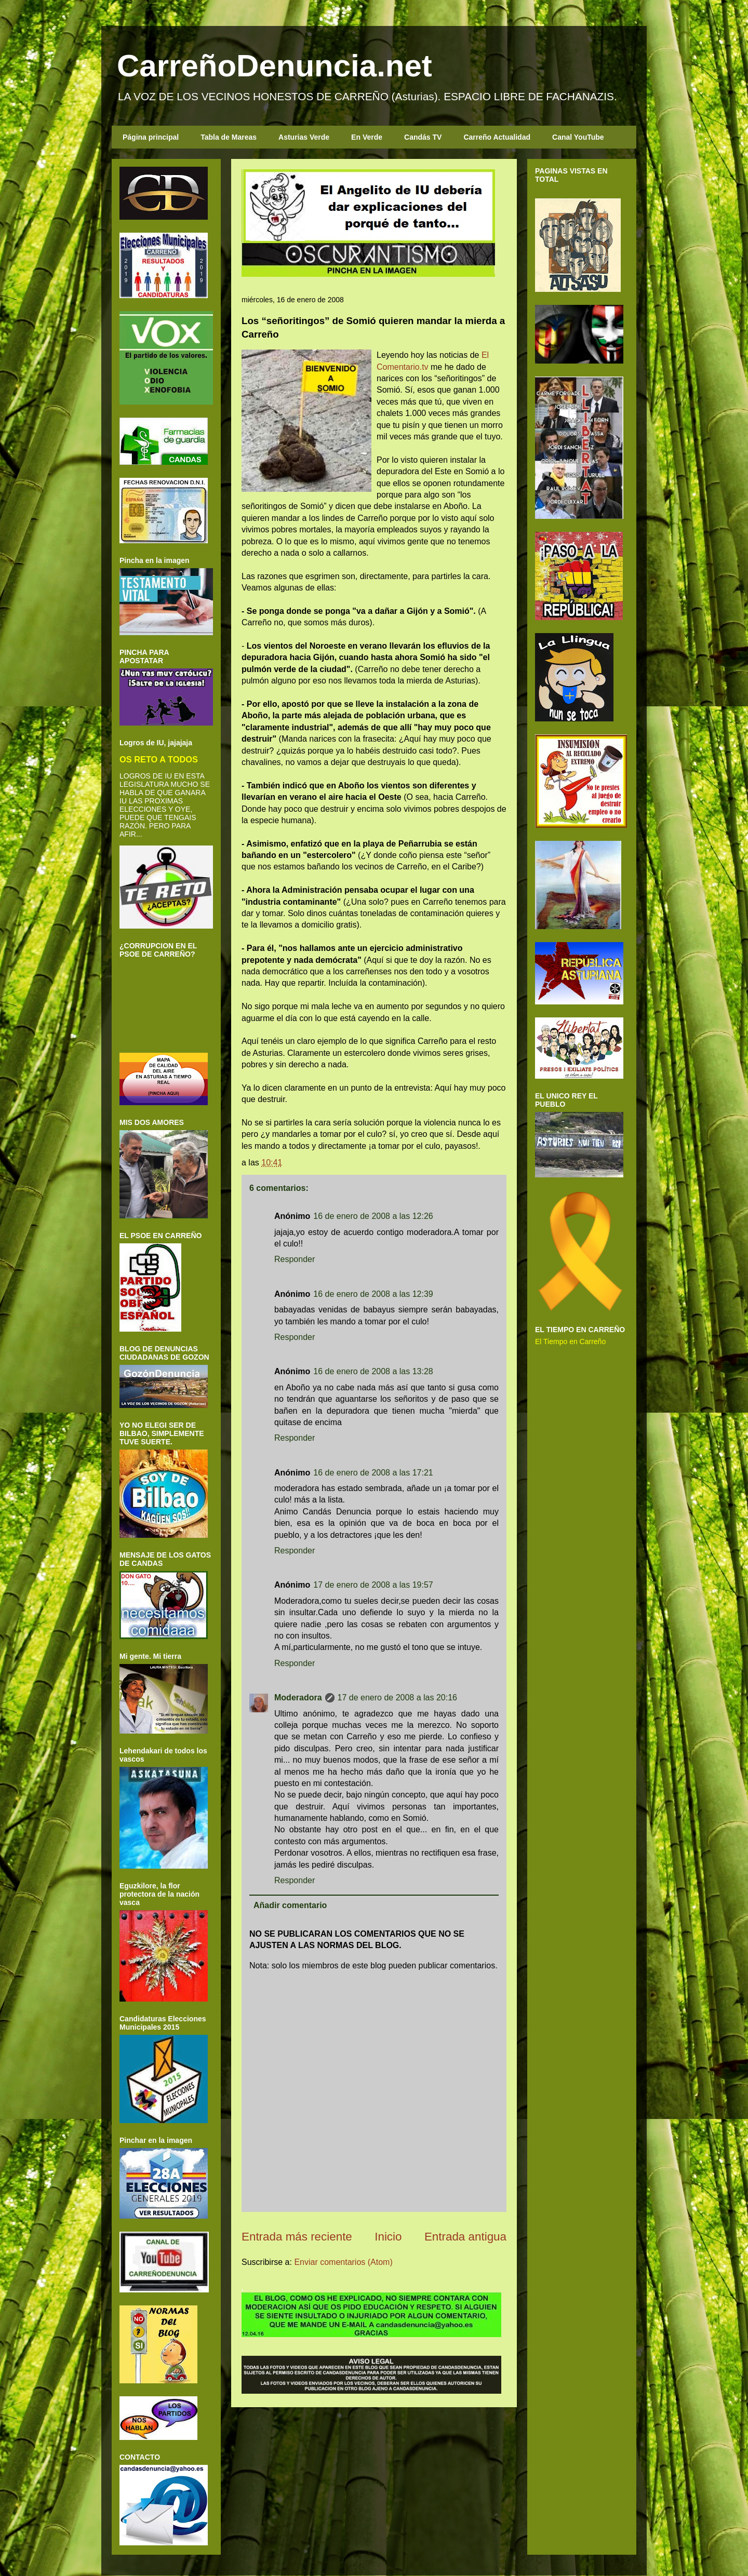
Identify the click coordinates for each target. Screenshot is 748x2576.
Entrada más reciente (297, 2236)
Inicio (388, 2236)
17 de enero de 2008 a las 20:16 (397, 1697)
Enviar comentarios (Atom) (343, 2262)
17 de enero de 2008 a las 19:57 (373, 1584)
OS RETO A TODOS (158, 759)
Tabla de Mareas (229, 137)
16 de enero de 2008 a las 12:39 (373, 1294)
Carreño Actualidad (496, 137)
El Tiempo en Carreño (570, 1341)
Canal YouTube (578, 137)
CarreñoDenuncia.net (274, 65)
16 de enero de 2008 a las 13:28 (373, 1371)
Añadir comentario (290, 1905)
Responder (294, 1259)
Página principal (151, 137)
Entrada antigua (465, 2236)
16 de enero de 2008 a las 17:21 (373, 1472)
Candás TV (423, 137)
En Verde (366, 137)
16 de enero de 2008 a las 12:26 (373, 1216)
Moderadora (298, 1697)
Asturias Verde (303, 137)
